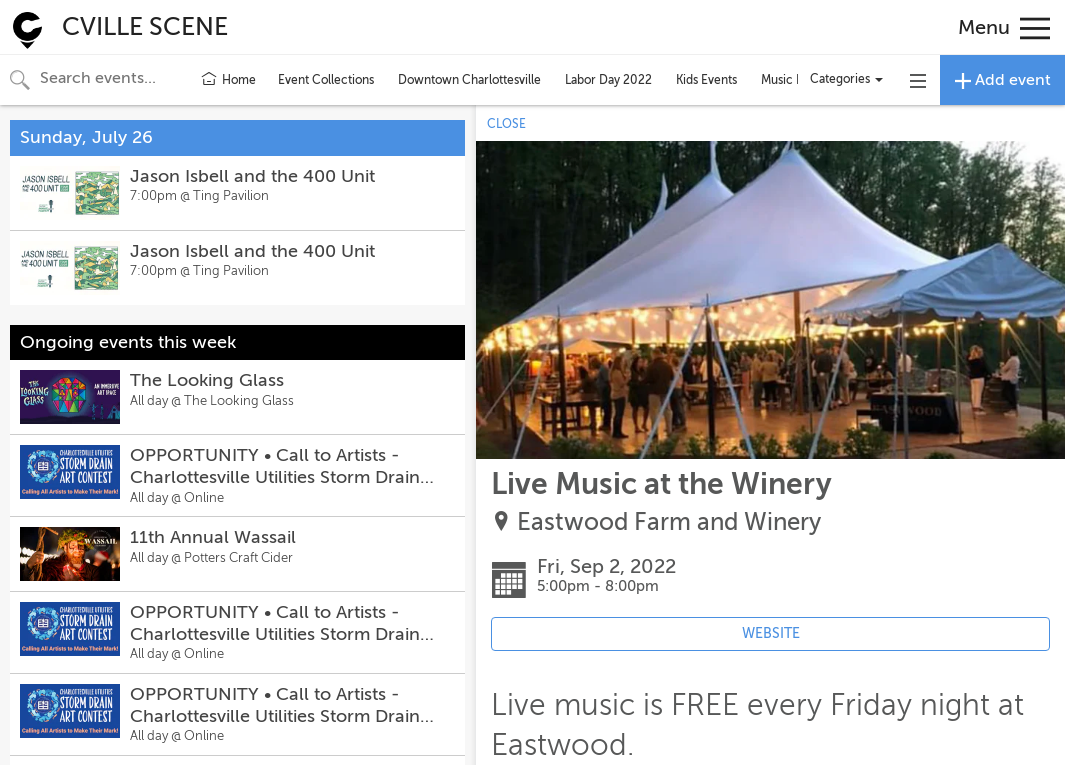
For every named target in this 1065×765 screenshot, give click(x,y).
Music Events (796, 80)
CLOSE (506, 124)
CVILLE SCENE (145, 27)
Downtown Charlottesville (469, 80)
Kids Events (706, 80)
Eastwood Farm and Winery (669, 522)
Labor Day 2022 (608, 80)
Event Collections (326, 80)
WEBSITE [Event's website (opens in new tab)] (771, 633)
